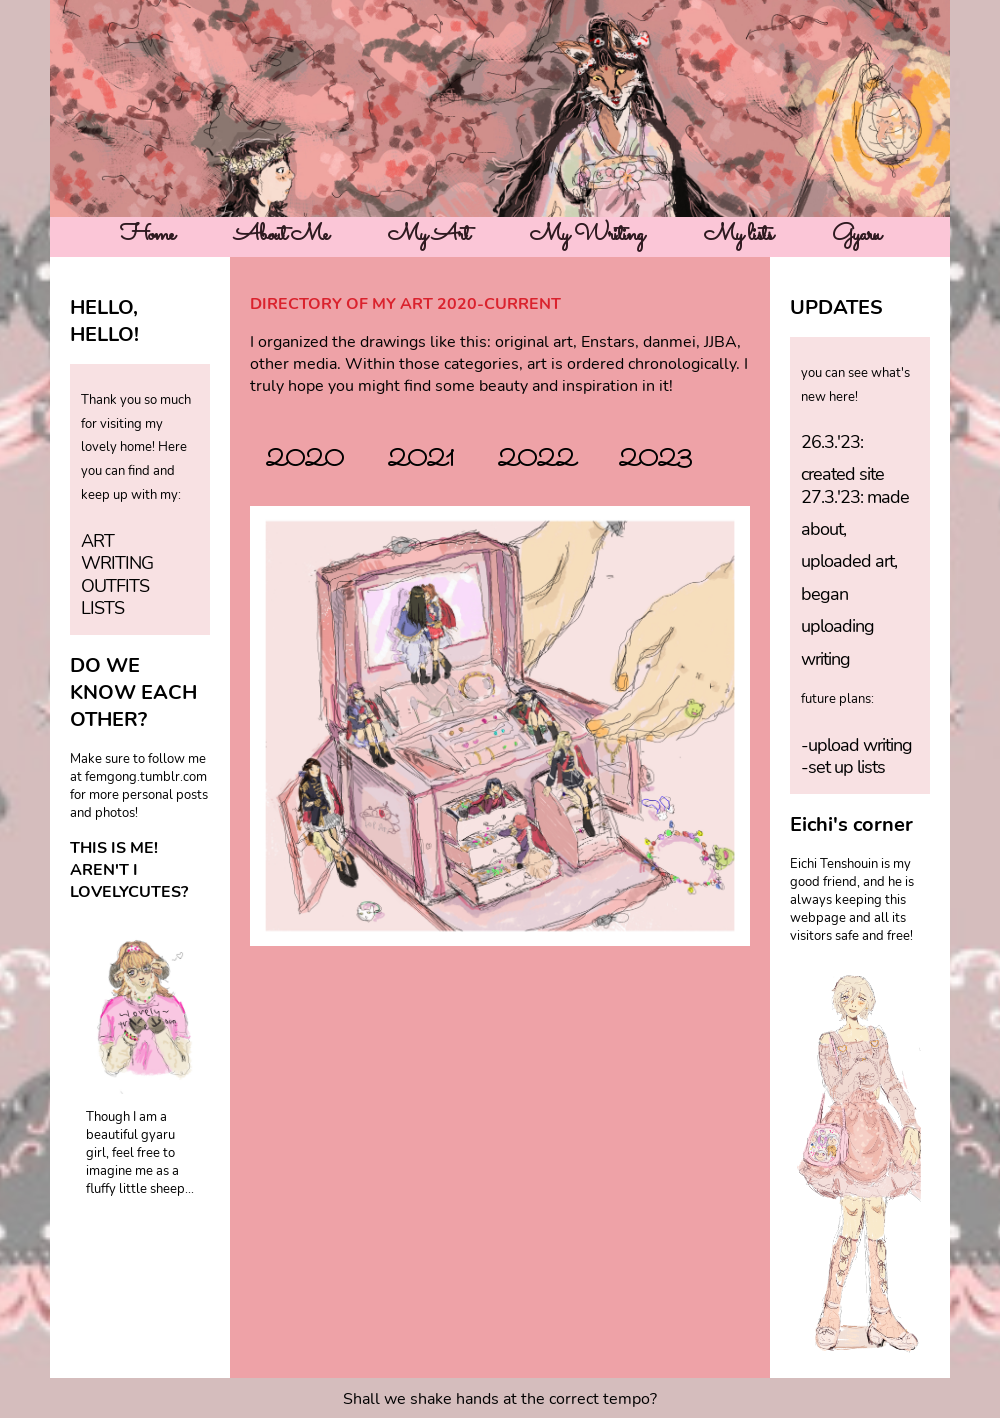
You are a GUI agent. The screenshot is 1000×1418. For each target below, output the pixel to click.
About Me (281, 235)
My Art (428, 235)
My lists (738, 235)
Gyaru (856, 235)
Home (147, 235)
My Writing (587, 235)
